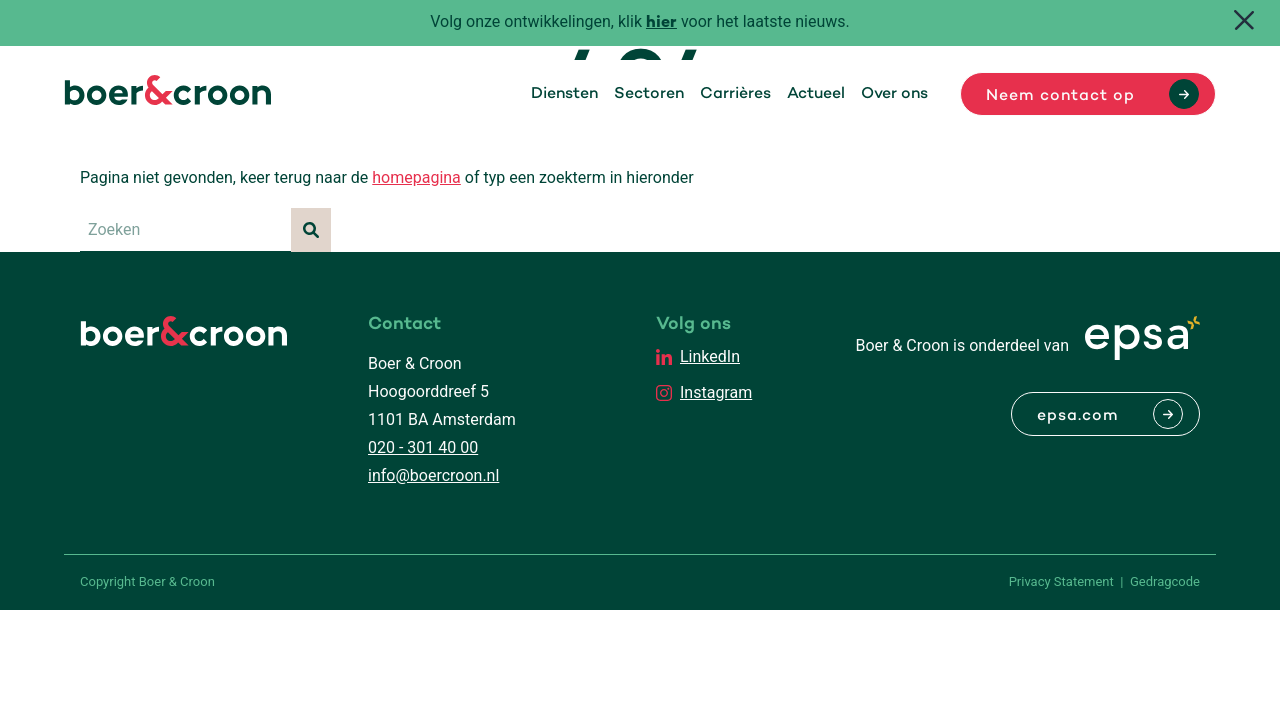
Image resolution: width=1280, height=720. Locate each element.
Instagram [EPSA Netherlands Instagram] (716, 392)
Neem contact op (1060, 96)
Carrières (735, 94)
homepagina (416, 177)
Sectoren (649, 94)
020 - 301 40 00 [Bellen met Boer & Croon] (423, 447)
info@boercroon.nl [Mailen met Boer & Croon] (433, 475)
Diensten (564, 94)
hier (661, 23)
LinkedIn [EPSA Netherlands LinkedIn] (710, 356)
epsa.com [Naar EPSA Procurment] (1078, 416)
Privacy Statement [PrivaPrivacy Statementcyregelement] (1061, 581)
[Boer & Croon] (168, 99)
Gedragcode (1165, 581)
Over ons (894, 94)
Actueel (816, 94)
